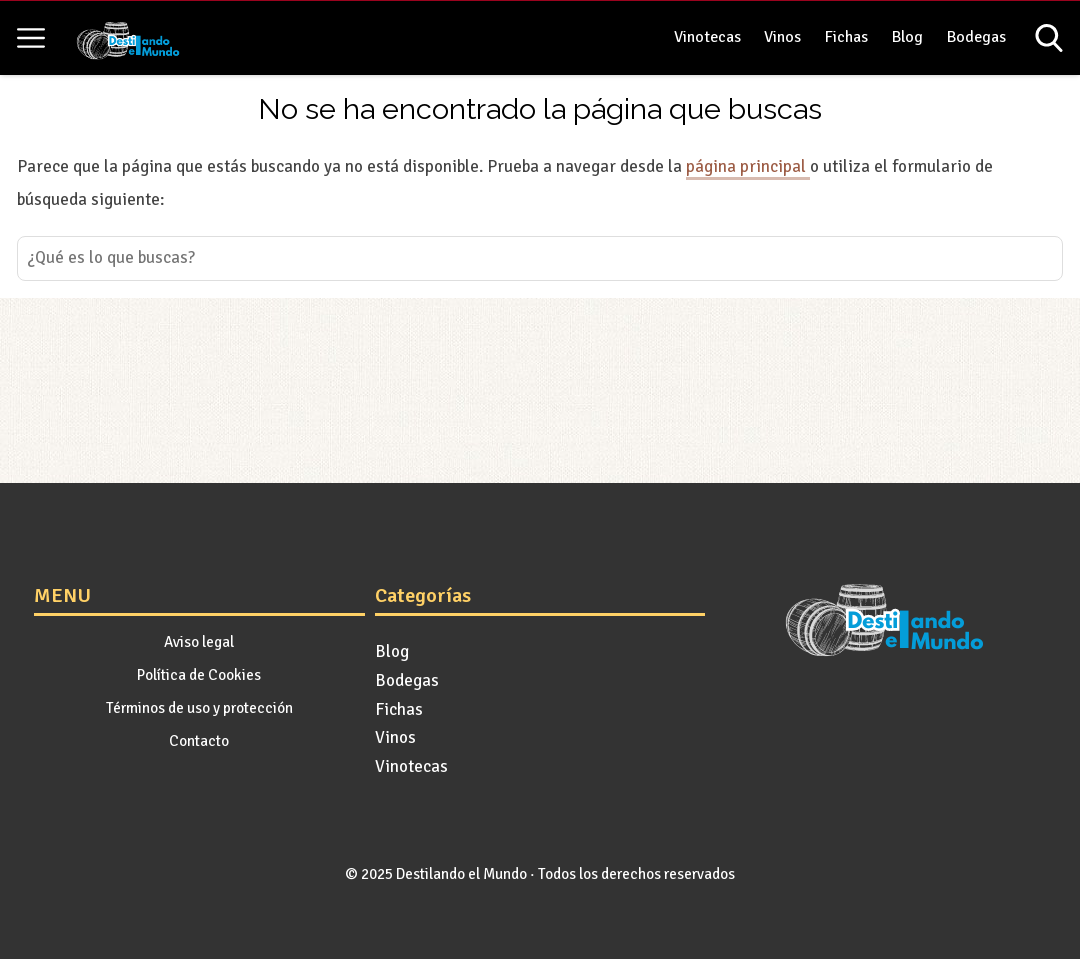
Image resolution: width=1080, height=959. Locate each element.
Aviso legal (199, 642)
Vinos (782, 37)
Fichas (846, 37)
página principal (748, 166)
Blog (907, 37)
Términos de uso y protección (199, 708)
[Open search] (1049, 38)
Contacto (199, 741)
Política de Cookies (199, 675)
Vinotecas (707, 37)
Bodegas (976, 37)
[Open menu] (31, 38)
